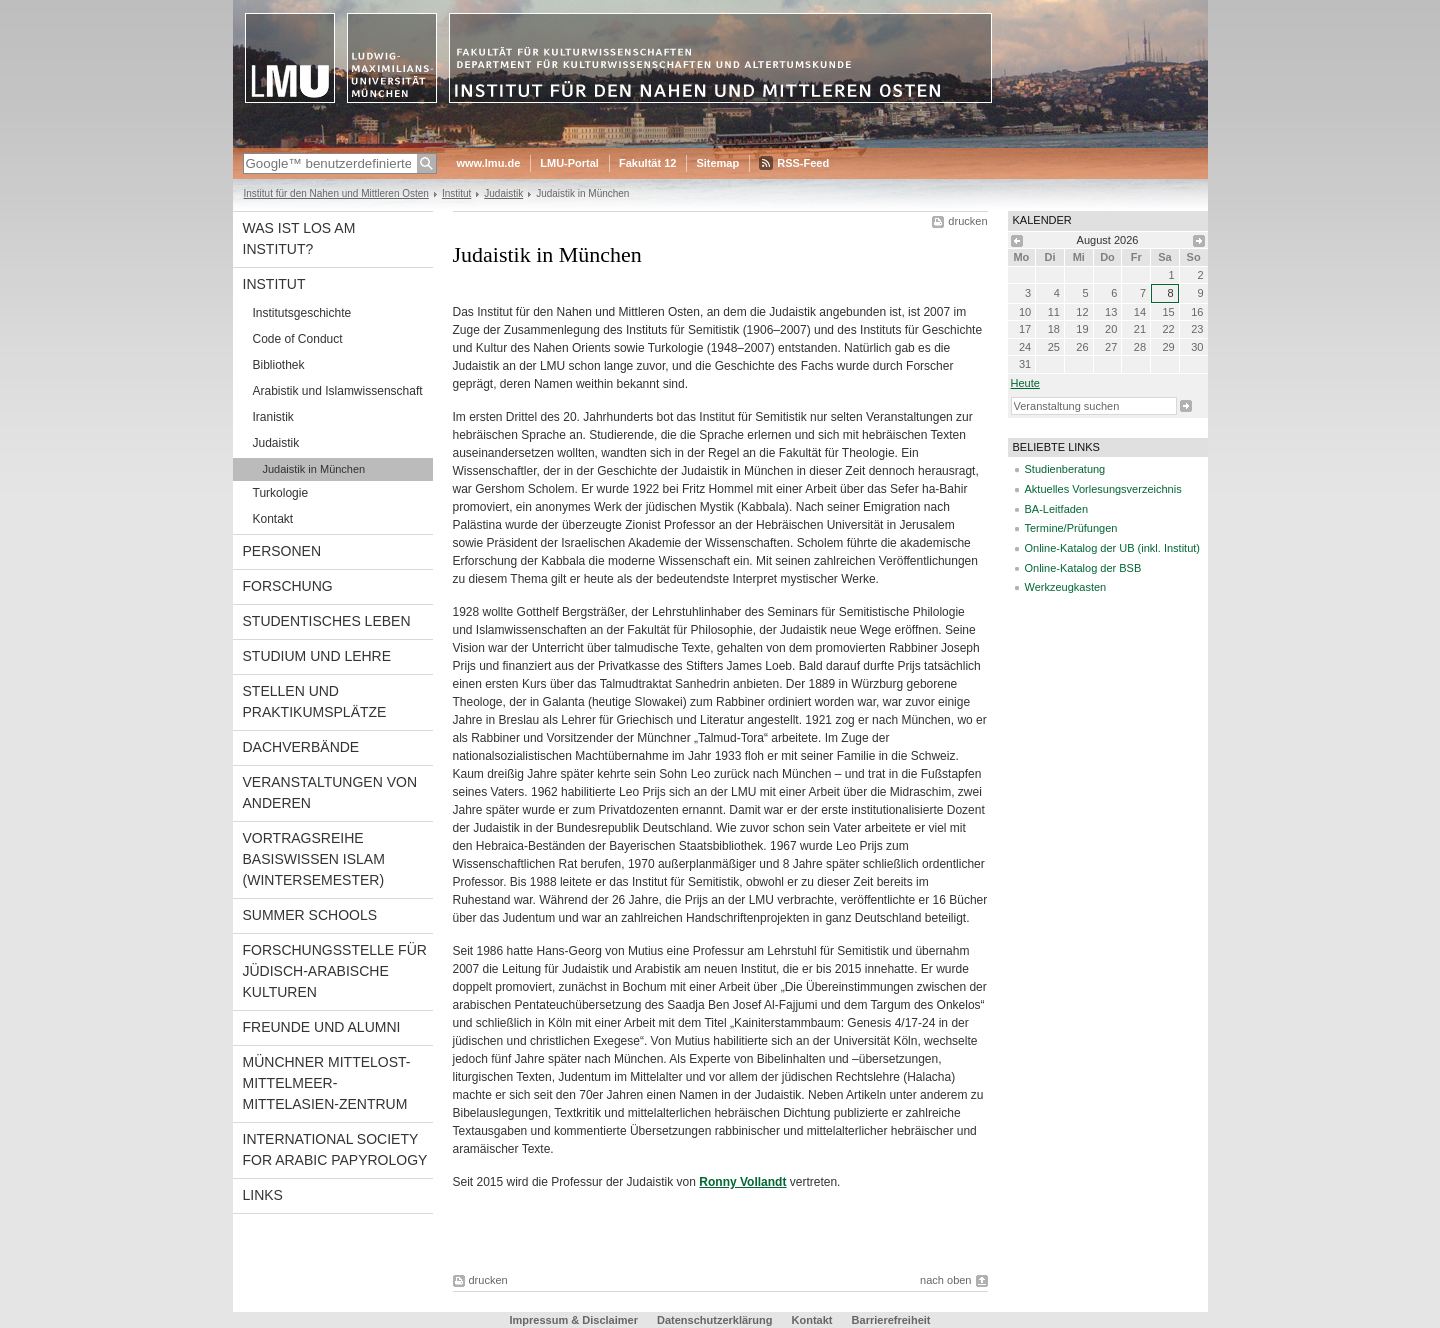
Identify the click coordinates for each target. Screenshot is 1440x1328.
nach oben (945, 1280)
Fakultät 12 (647, 163)
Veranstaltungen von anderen (330, 792)
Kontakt (273, 519)
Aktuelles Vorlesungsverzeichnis (1103, 489)
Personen (282, 551)
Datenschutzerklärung (715, 1320)
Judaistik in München (314, 469)
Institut (456, 193)
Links (263, 1195)
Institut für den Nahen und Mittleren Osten (336, 193)
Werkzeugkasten (1066, 587)
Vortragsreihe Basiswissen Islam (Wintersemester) (314, 859)
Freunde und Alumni (322, 1027)
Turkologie (281, 493)
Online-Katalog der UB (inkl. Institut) (1112, 548)
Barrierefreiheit (891, 1320)
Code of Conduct (298, 339)
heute (1025, 383)
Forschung (288, 586)
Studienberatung (1065, 469)
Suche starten (1186, 406)
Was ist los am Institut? (299, 238)
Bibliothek (279, 365)
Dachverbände (301, 747)
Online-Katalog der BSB (1083, 568)
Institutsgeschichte (302, 313)
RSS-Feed (803, 163)
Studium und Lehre (317, 656)
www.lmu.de (489, 163)
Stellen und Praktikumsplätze (315, 701)
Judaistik (503, 193)
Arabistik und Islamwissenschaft (338, 391)
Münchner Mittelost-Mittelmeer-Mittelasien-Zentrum (327, 1083)
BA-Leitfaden (1057, 509)
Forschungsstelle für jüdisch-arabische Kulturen (335, 971)
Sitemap (717, 163)
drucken (967, 221)
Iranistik (273, 417)
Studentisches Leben (327, 621)
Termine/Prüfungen (1071, 528)
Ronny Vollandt (742, 1182)
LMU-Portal (569, 163)
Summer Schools (310, 915)
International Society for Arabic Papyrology (335, 1149)
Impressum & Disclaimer (574, 1320)
